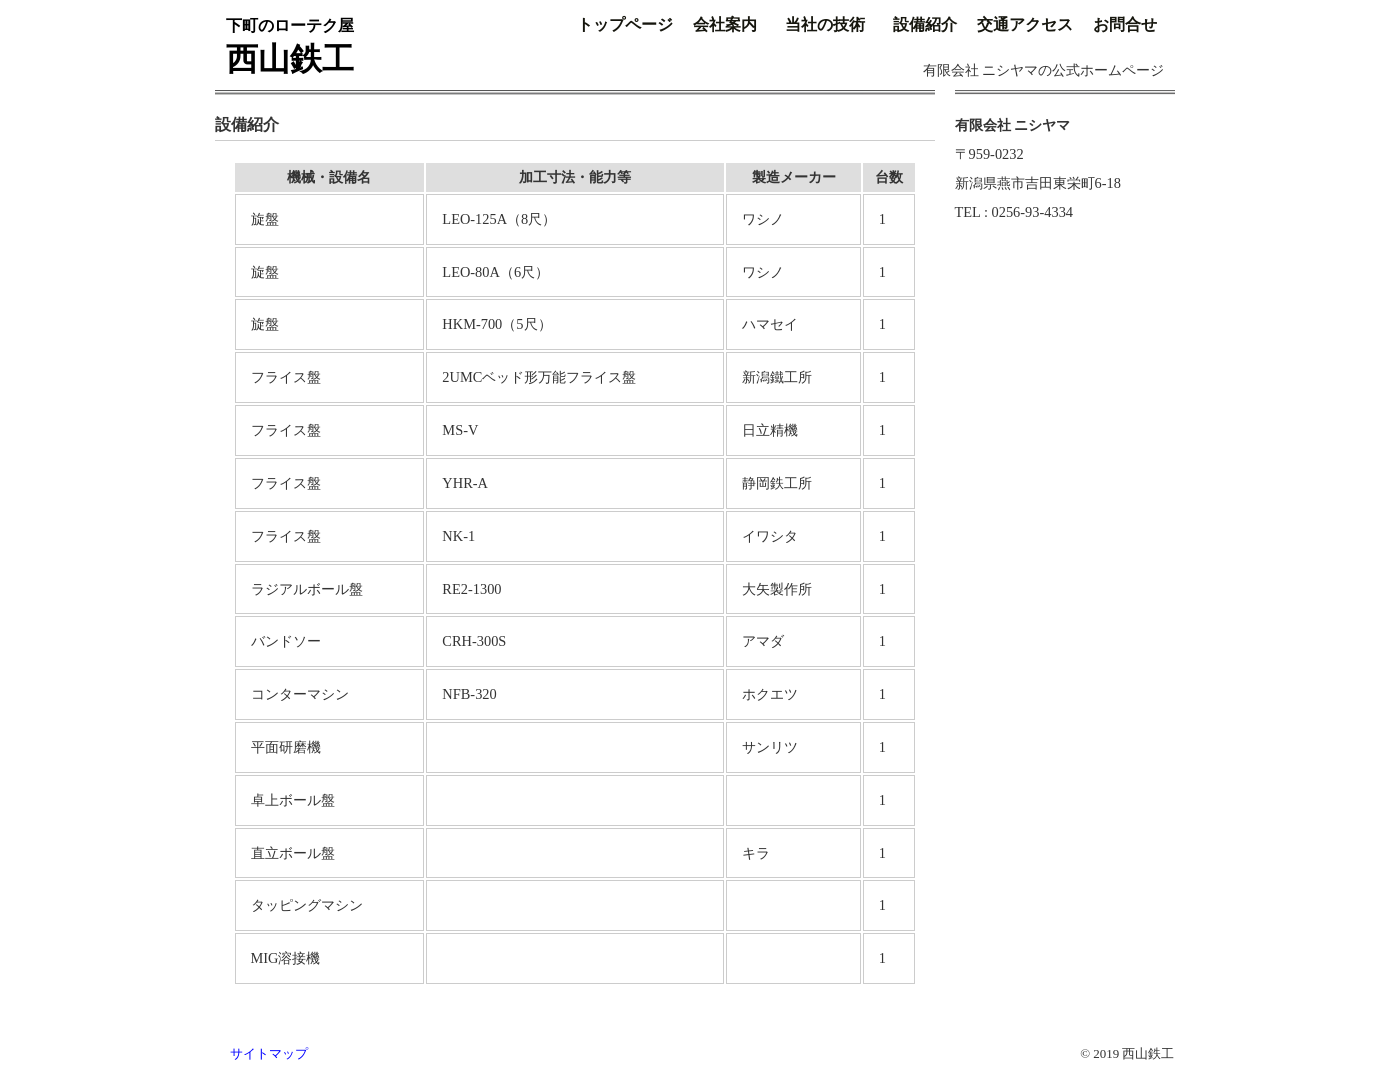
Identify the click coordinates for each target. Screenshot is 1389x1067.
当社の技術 (825, 24)
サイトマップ (269, 1053)
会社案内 (725, 24)
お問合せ (1125, 24)
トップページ (625, 24)
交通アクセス (1025, 24)
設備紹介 (925, 24)
